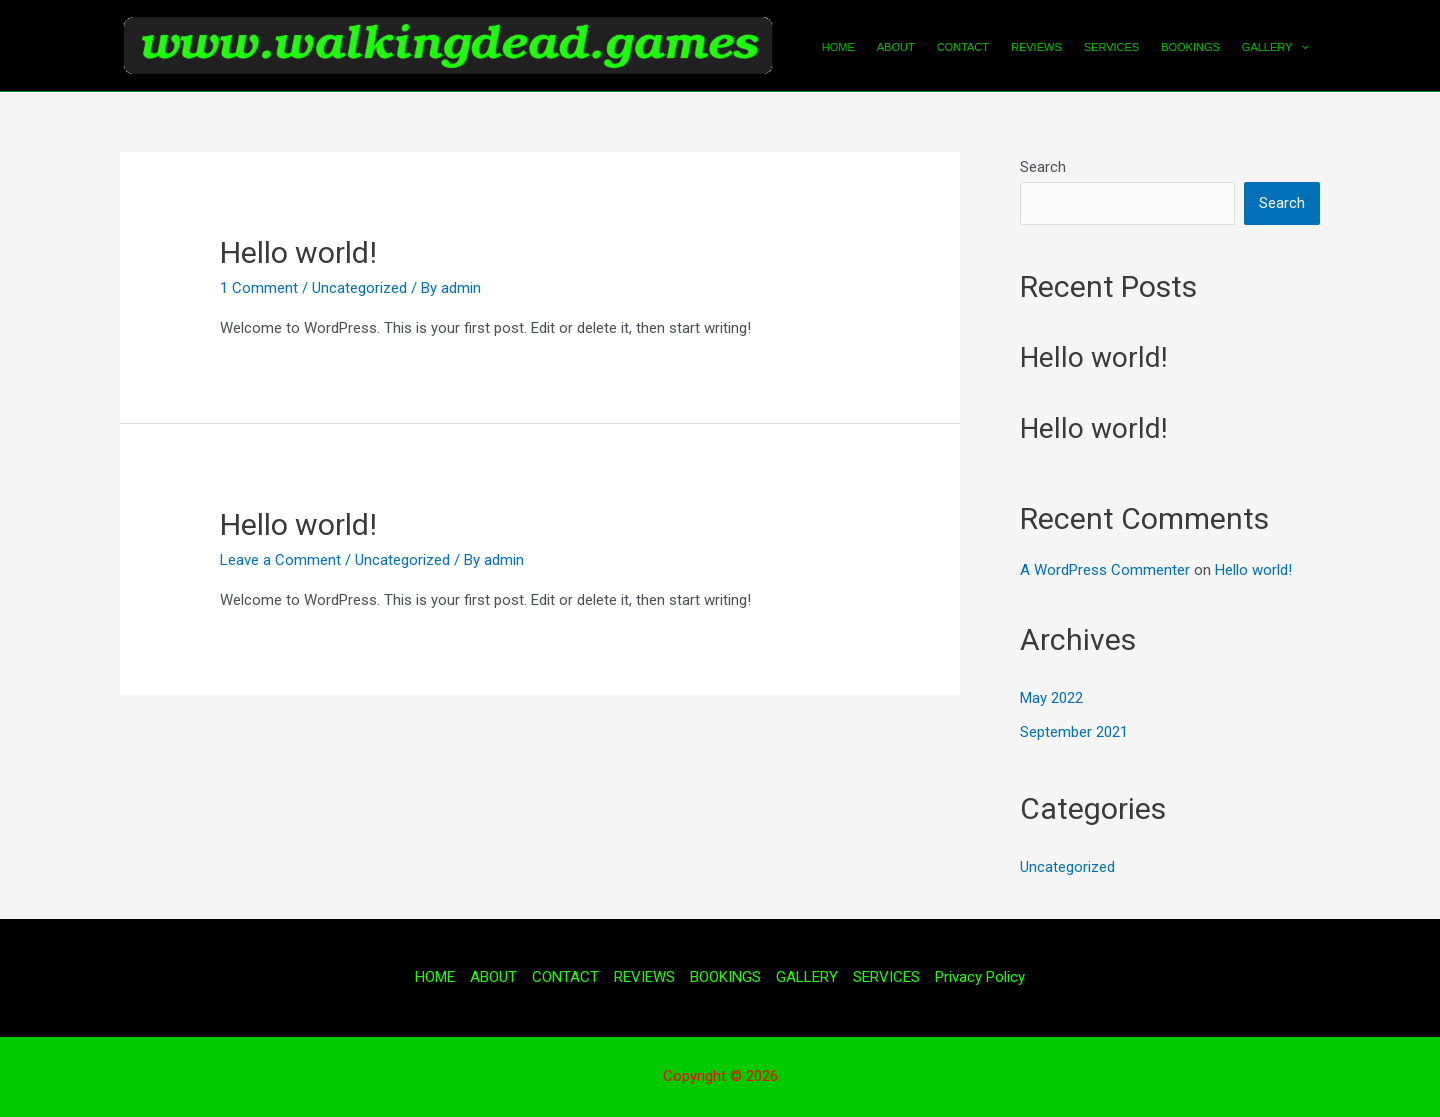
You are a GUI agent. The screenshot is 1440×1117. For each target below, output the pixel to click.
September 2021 (1074, 732)
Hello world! (298, 252)
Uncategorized (359, 288)
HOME (838, 47)
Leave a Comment (280, 560)
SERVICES (1111, 47)
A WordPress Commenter (1105, 570)
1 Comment (259, 288)
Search (1043, 167)
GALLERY (1275, 47)
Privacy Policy (980, 977)
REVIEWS (1036, 47)
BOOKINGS (1190, 47)
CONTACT (963, 47)
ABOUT (896, 47)
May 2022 (1051, 698)
